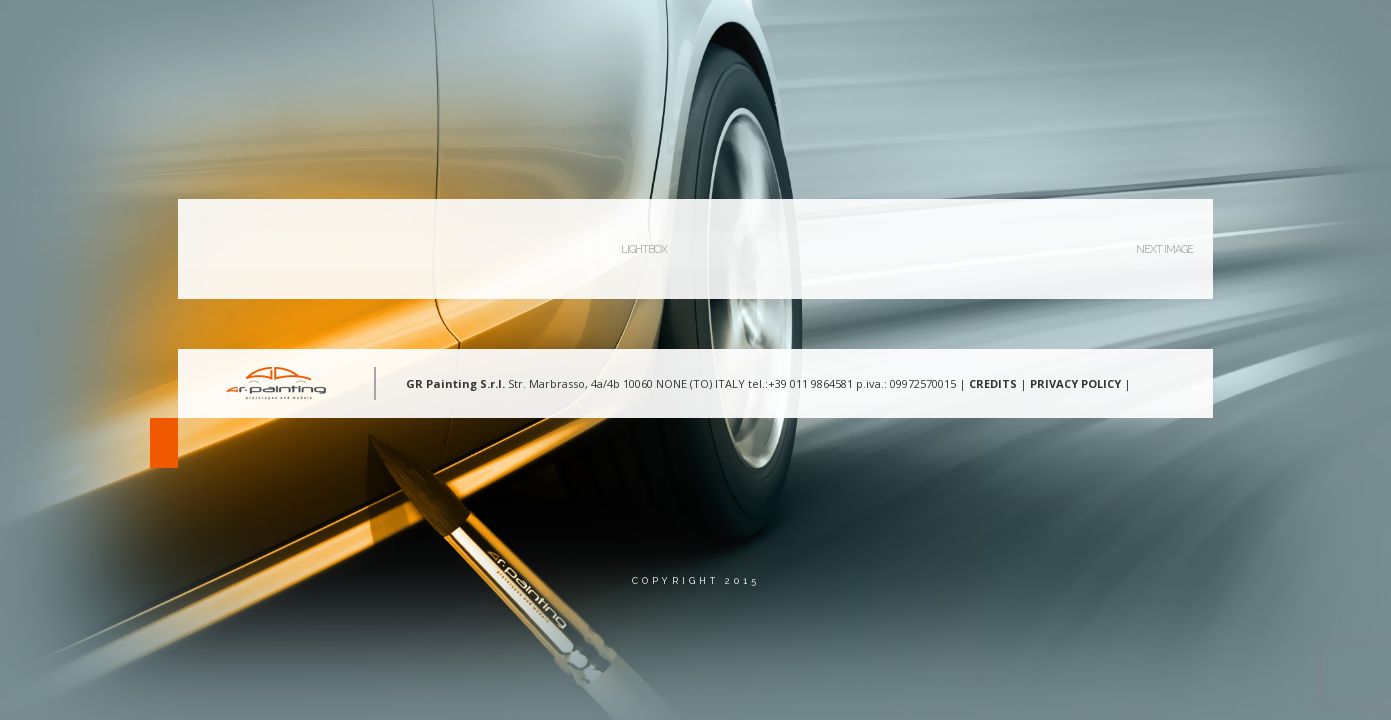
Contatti (1132, 34)
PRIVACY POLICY (1075, 383)
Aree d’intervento (905, 34)
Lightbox (644, 249)
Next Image (1164, 249)
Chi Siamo (770, 34)
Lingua (1229, 34)
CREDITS (993, 383)
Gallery (1034, 34)
